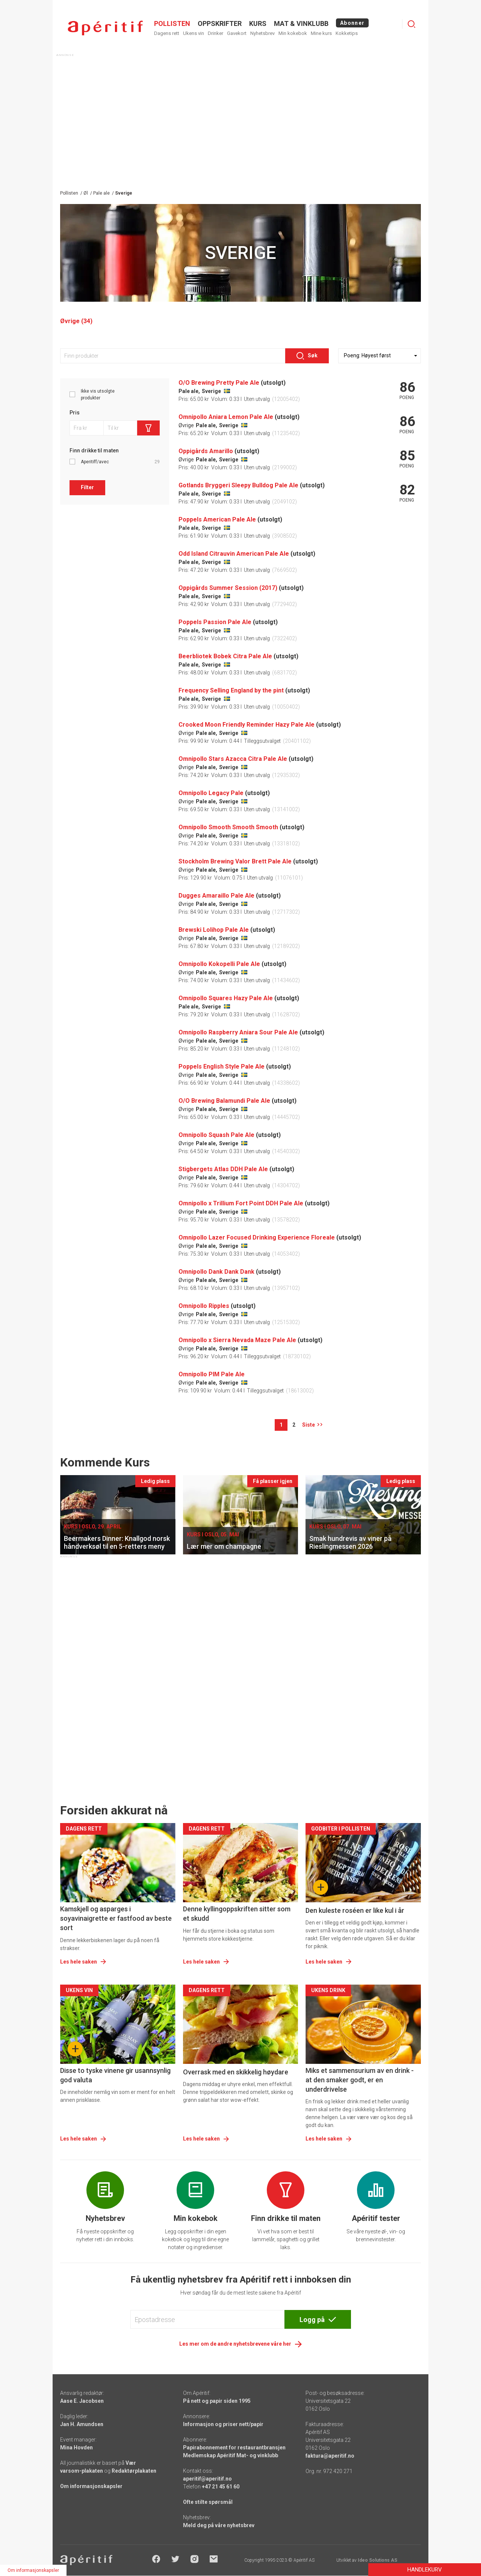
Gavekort (237, 33)
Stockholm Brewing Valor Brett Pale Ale (235, 861)
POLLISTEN (172, 23)
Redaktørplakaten (134, 2471)
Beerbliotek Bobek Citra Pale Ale (225, 656)
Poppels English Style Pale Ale (221, 1066)
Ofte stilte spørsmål (208, 2502)
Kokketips (347, 33)
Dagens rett (166, 33)
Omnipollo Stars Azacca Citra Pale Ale (232, 758)
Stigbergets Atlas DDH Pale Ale (223, 1169)
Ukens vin (193, 33)
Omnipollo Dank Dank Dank (216, 1271)
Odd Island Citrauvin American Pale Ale (233, 553)
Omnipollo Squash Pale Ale (216, 1134)
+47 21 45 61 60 (220, 2487)
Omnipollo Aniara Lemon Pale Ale (225, 416)
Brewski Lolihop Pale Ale (213, 929)
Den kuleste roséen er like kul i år (355, 1910)
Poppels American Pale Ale (217, 519)
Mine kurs (321, 33)
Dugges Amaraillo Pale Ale (216, 895)
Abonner (352, 23)
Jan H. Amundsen (81, 2424)
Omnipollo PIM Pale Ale (211, 1374)
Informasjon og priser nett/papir (223, 2424)
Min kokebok (292, 33)
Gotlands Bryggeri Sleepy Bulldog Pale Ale (238, 485)
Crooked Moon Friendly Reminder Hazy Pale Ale (246, 724)
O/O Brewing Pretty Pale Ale (218, 382)
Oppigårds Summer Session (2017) (227, 587)
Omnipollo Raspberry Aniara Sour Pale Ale (238, 1032)
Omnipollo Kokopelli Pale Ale (219, 964)
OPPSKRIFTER (220, 23)
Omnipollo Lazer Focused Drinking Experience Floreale (256, 1237)
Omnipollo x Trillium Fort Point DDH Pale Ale (240, 1203)
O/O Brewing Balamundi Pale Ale (224, 1100)
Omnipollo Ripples (203, 1305)
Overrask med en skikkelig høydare (235, 2072)
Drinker (215, 33)
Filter (87, 487)
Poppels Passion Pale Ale (214, 622)
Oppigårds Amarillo (205, 451)
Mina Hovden (76, 2447)
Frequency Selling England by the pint (231, 690)
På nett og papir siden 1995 (217, 2401)
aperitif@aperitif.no (207, 2479)
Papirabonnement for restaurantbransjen (234, 2447)
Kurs (257, 23)
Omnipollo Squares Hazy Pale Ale (225, 998)
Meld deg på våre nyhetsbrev (218, 2525)
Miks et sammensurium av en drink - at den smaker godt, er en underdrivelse (360, 2080)
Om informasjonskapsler (91, 2486)
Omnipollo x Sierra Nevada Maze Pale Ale (237, 1340)
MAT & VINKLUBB (301, 23)
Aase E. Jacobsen (82, 2401)
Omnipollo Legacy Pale (211, 793)
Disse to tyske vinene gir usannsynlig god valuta (115, 2075)
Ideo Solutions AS (377, 2560)
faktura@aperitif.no (330, 2456)
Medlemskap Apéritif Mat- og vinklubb (230, 2455)
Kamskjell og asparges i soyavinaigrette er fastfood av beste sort (116, 1918)
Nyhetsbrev (262, 33)
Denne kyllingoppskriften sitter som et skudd (236, 1913)
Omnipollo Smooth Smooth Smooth (228, 827)
